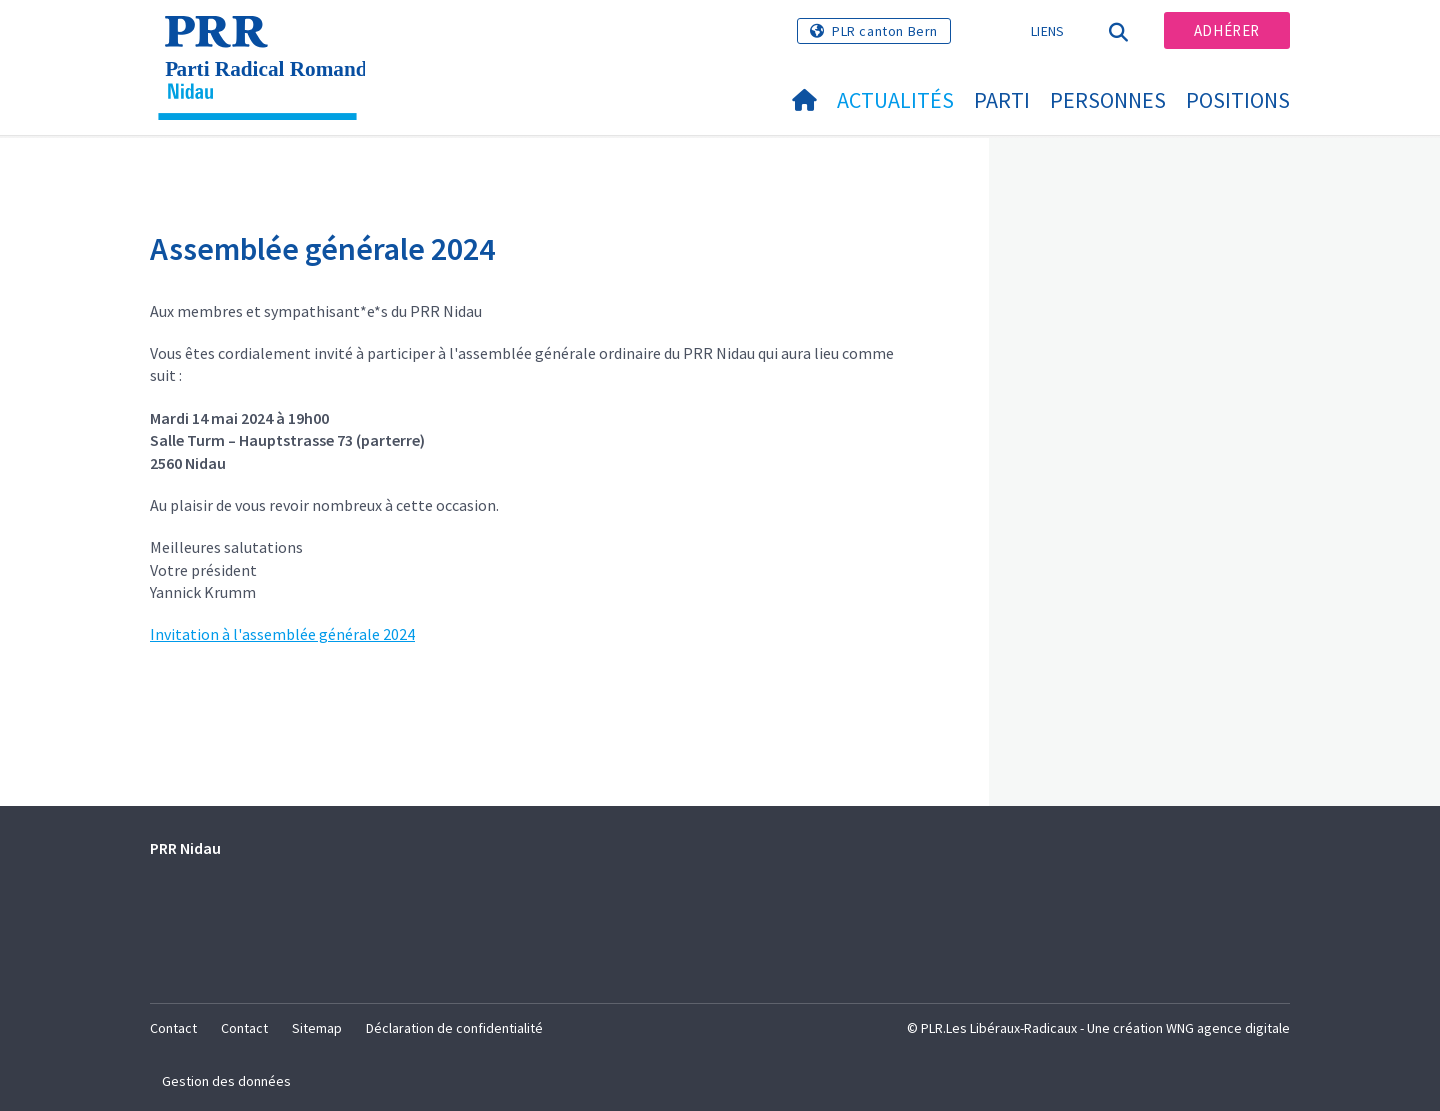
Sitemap (317, 1028)
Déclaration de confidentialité (454, 1028)
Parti (1002, 100)
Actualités (895, 100)
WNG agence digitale (1228, 1028)
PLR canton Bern (885, 31)
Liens (1048, 31)
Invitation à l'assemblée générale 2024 (282, 634)
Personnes (1108, 100)
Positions (1238, 100)
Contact (173, 1028)
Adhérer (1227, 30)
